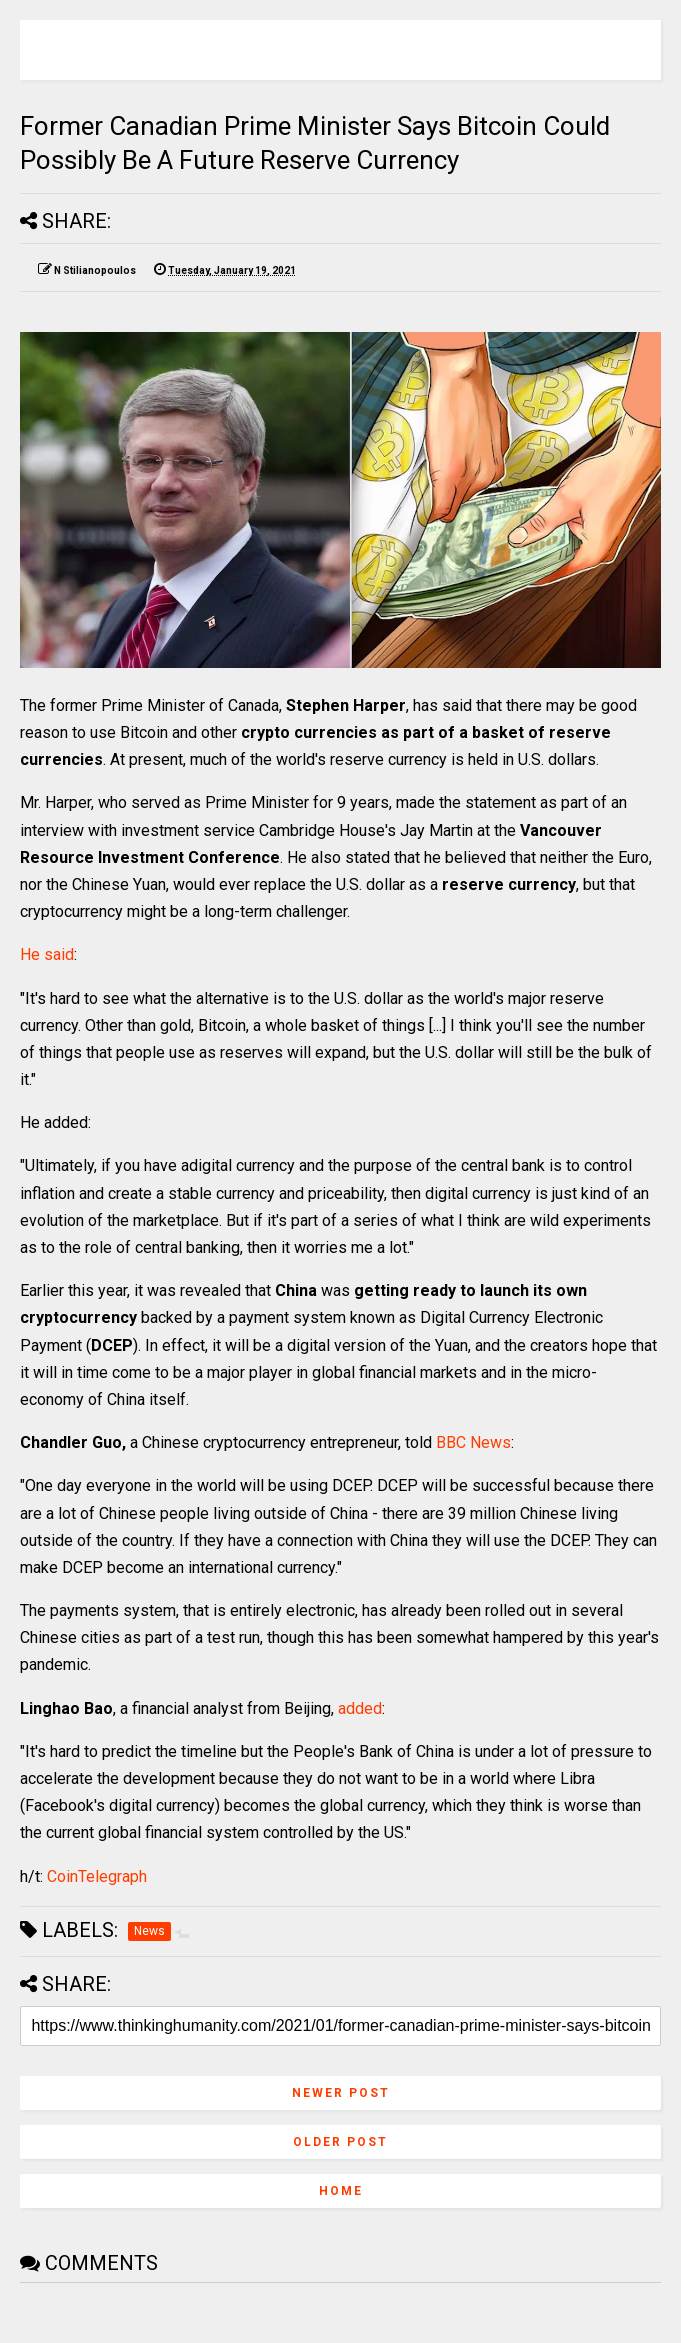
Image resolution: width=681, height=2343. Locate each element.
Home (341, 2191)
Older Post (340, 2142)
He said (47, 954)
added (360, 1708)
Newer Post (341, 2093)
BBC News (473, 1442)
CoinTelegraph (97, 1876)
